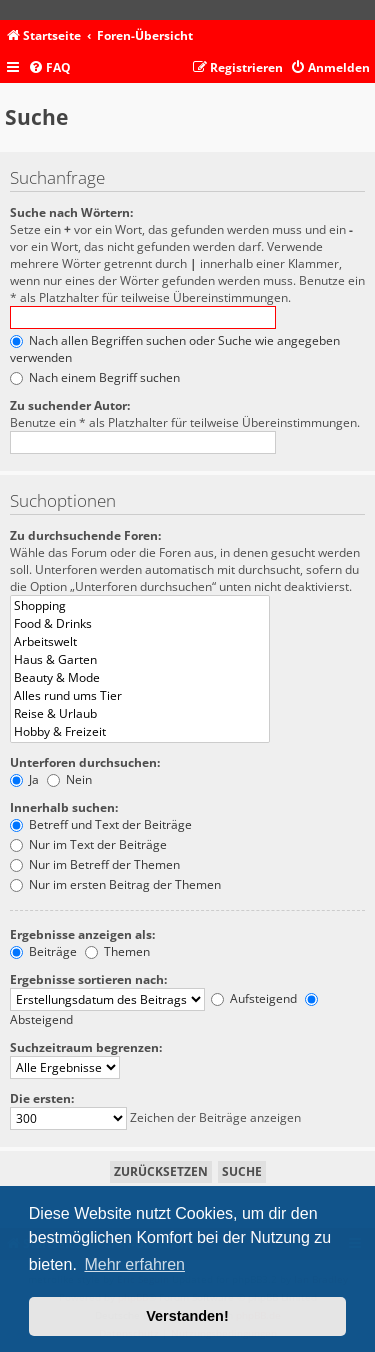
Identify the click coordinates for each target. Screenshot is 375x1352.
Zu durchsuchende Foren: (85, 535)
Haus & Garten (140, 660)
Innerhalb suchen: (64, 807)
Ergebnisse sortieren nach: (88, 979)
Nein (69, 779)
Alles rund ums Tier (140, 696)
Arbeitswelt (140, 642)
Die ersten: (42, 1098)
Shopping (140, 606)
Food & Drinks (140, 624)
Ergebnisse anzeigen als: (82, 934)
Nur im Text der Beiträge (88, 844)
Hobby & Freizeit (140, 732)
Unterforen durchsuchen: (85, 762)
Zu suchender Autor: (70, 405)
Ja (24, 779)
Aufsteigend (254, 998)
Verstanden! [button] (187, 1316)
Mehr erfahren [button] (134, 1264)
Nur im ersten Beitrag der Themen (115, 884)
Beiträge (43, 951)
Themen (117, 951)
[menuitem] (49, 68)
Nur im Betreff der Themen (95, 864)
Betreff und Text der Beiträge (101, 824)
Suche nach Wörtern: (71, 212)
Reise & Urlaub (140, 714)
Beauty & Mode (140, 678)
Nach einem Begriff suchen (95, 377)
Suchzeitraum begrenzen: (86, 1047)
